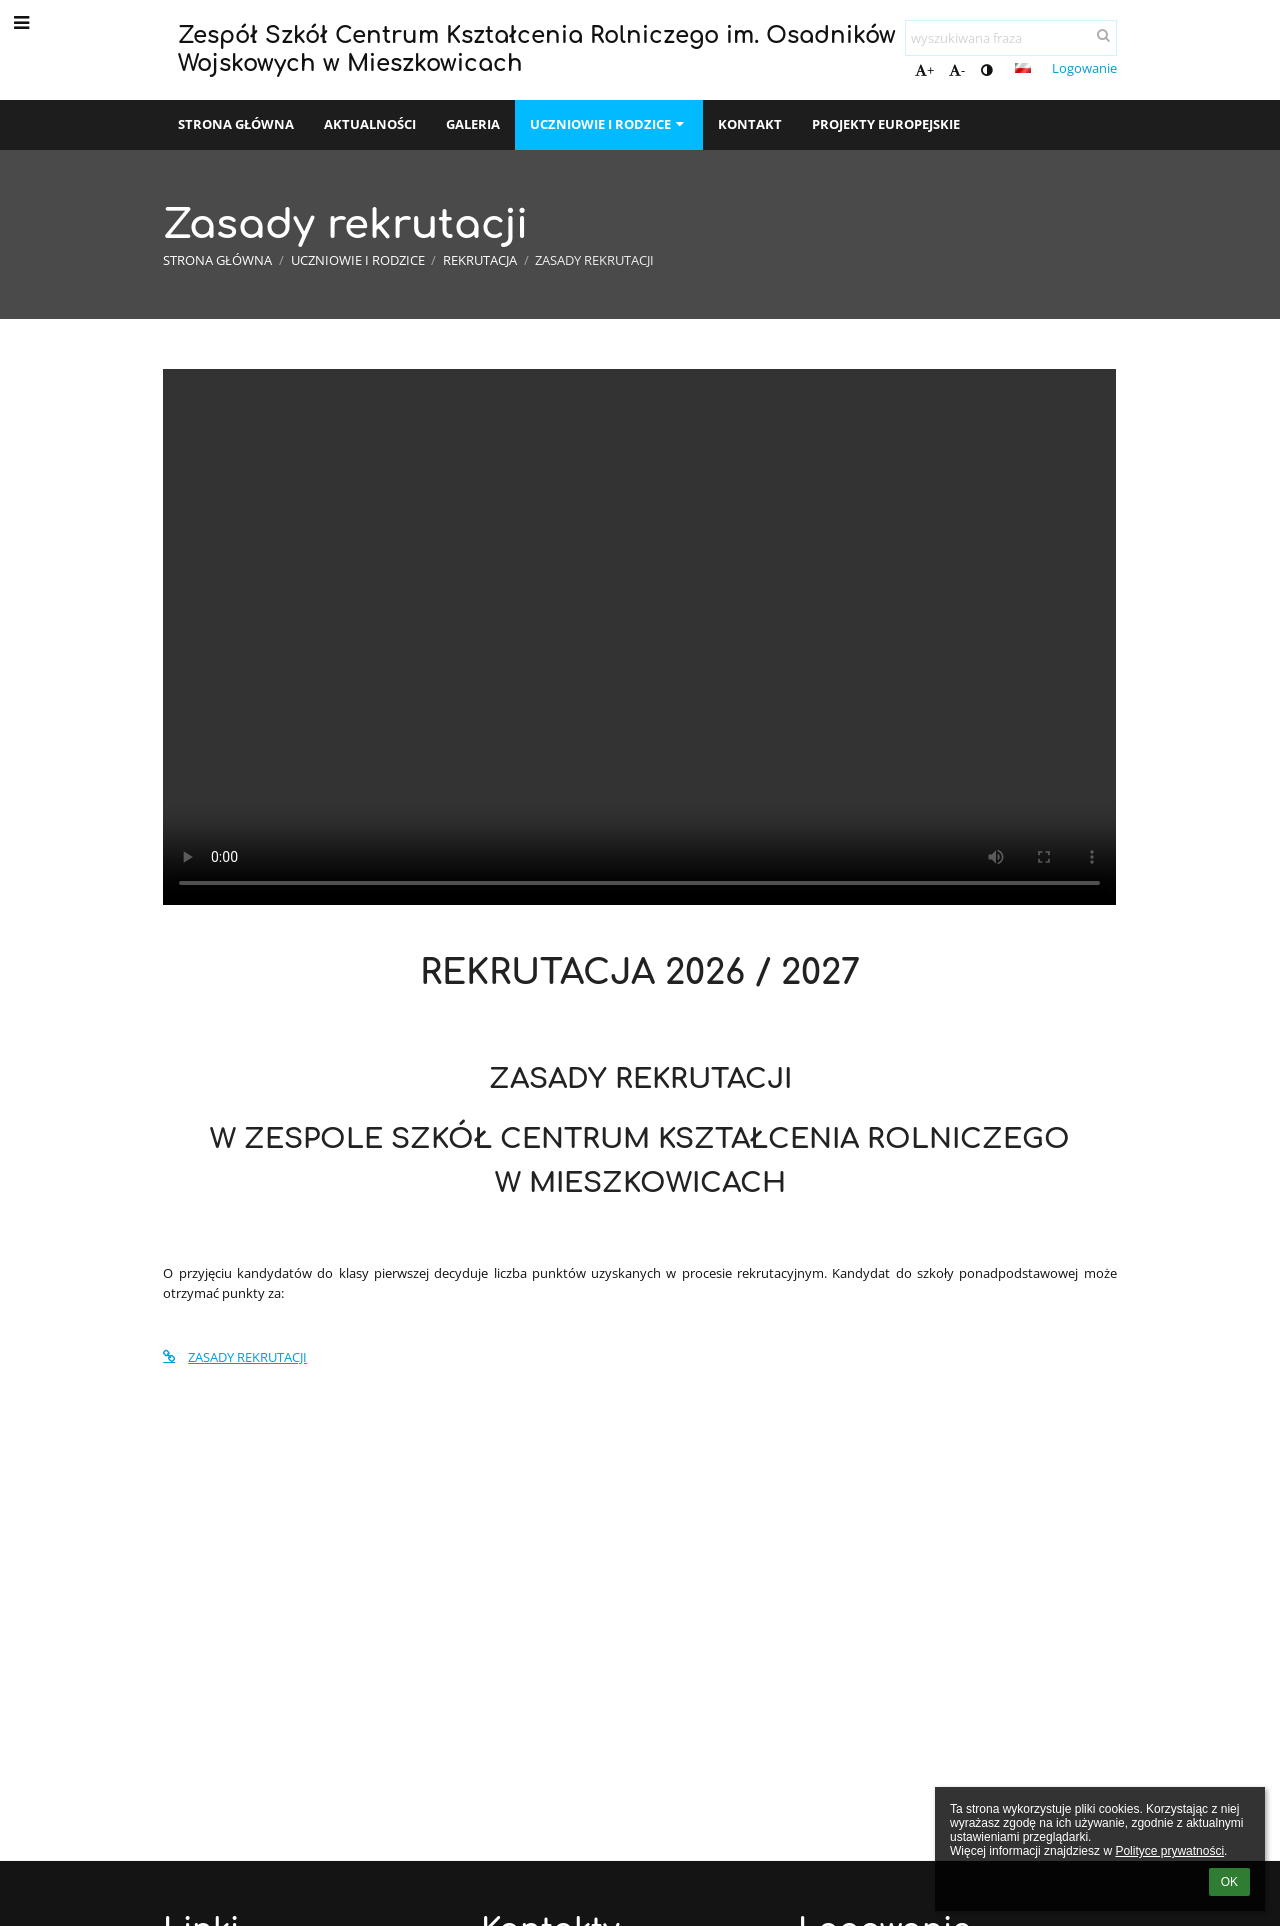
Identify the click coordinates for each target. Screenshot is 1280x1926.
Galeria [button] (473, 124)
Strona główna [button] (236, 124)
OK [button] (1229, 1882)
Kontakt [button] (750, 124)
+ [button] (924, 70)
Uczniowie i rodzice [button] (609, 124)
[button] (1023, 68)
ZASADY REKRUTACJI (235, 1357)
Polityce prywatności (1169, 1851)
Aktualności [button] (370, 124)
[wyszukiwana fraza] (1011, 38)
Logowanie (1084, 68)
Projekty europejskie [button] (886, 124)
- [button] (957, 70)
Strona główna (217, 260)
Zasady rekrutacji (594, 260)
